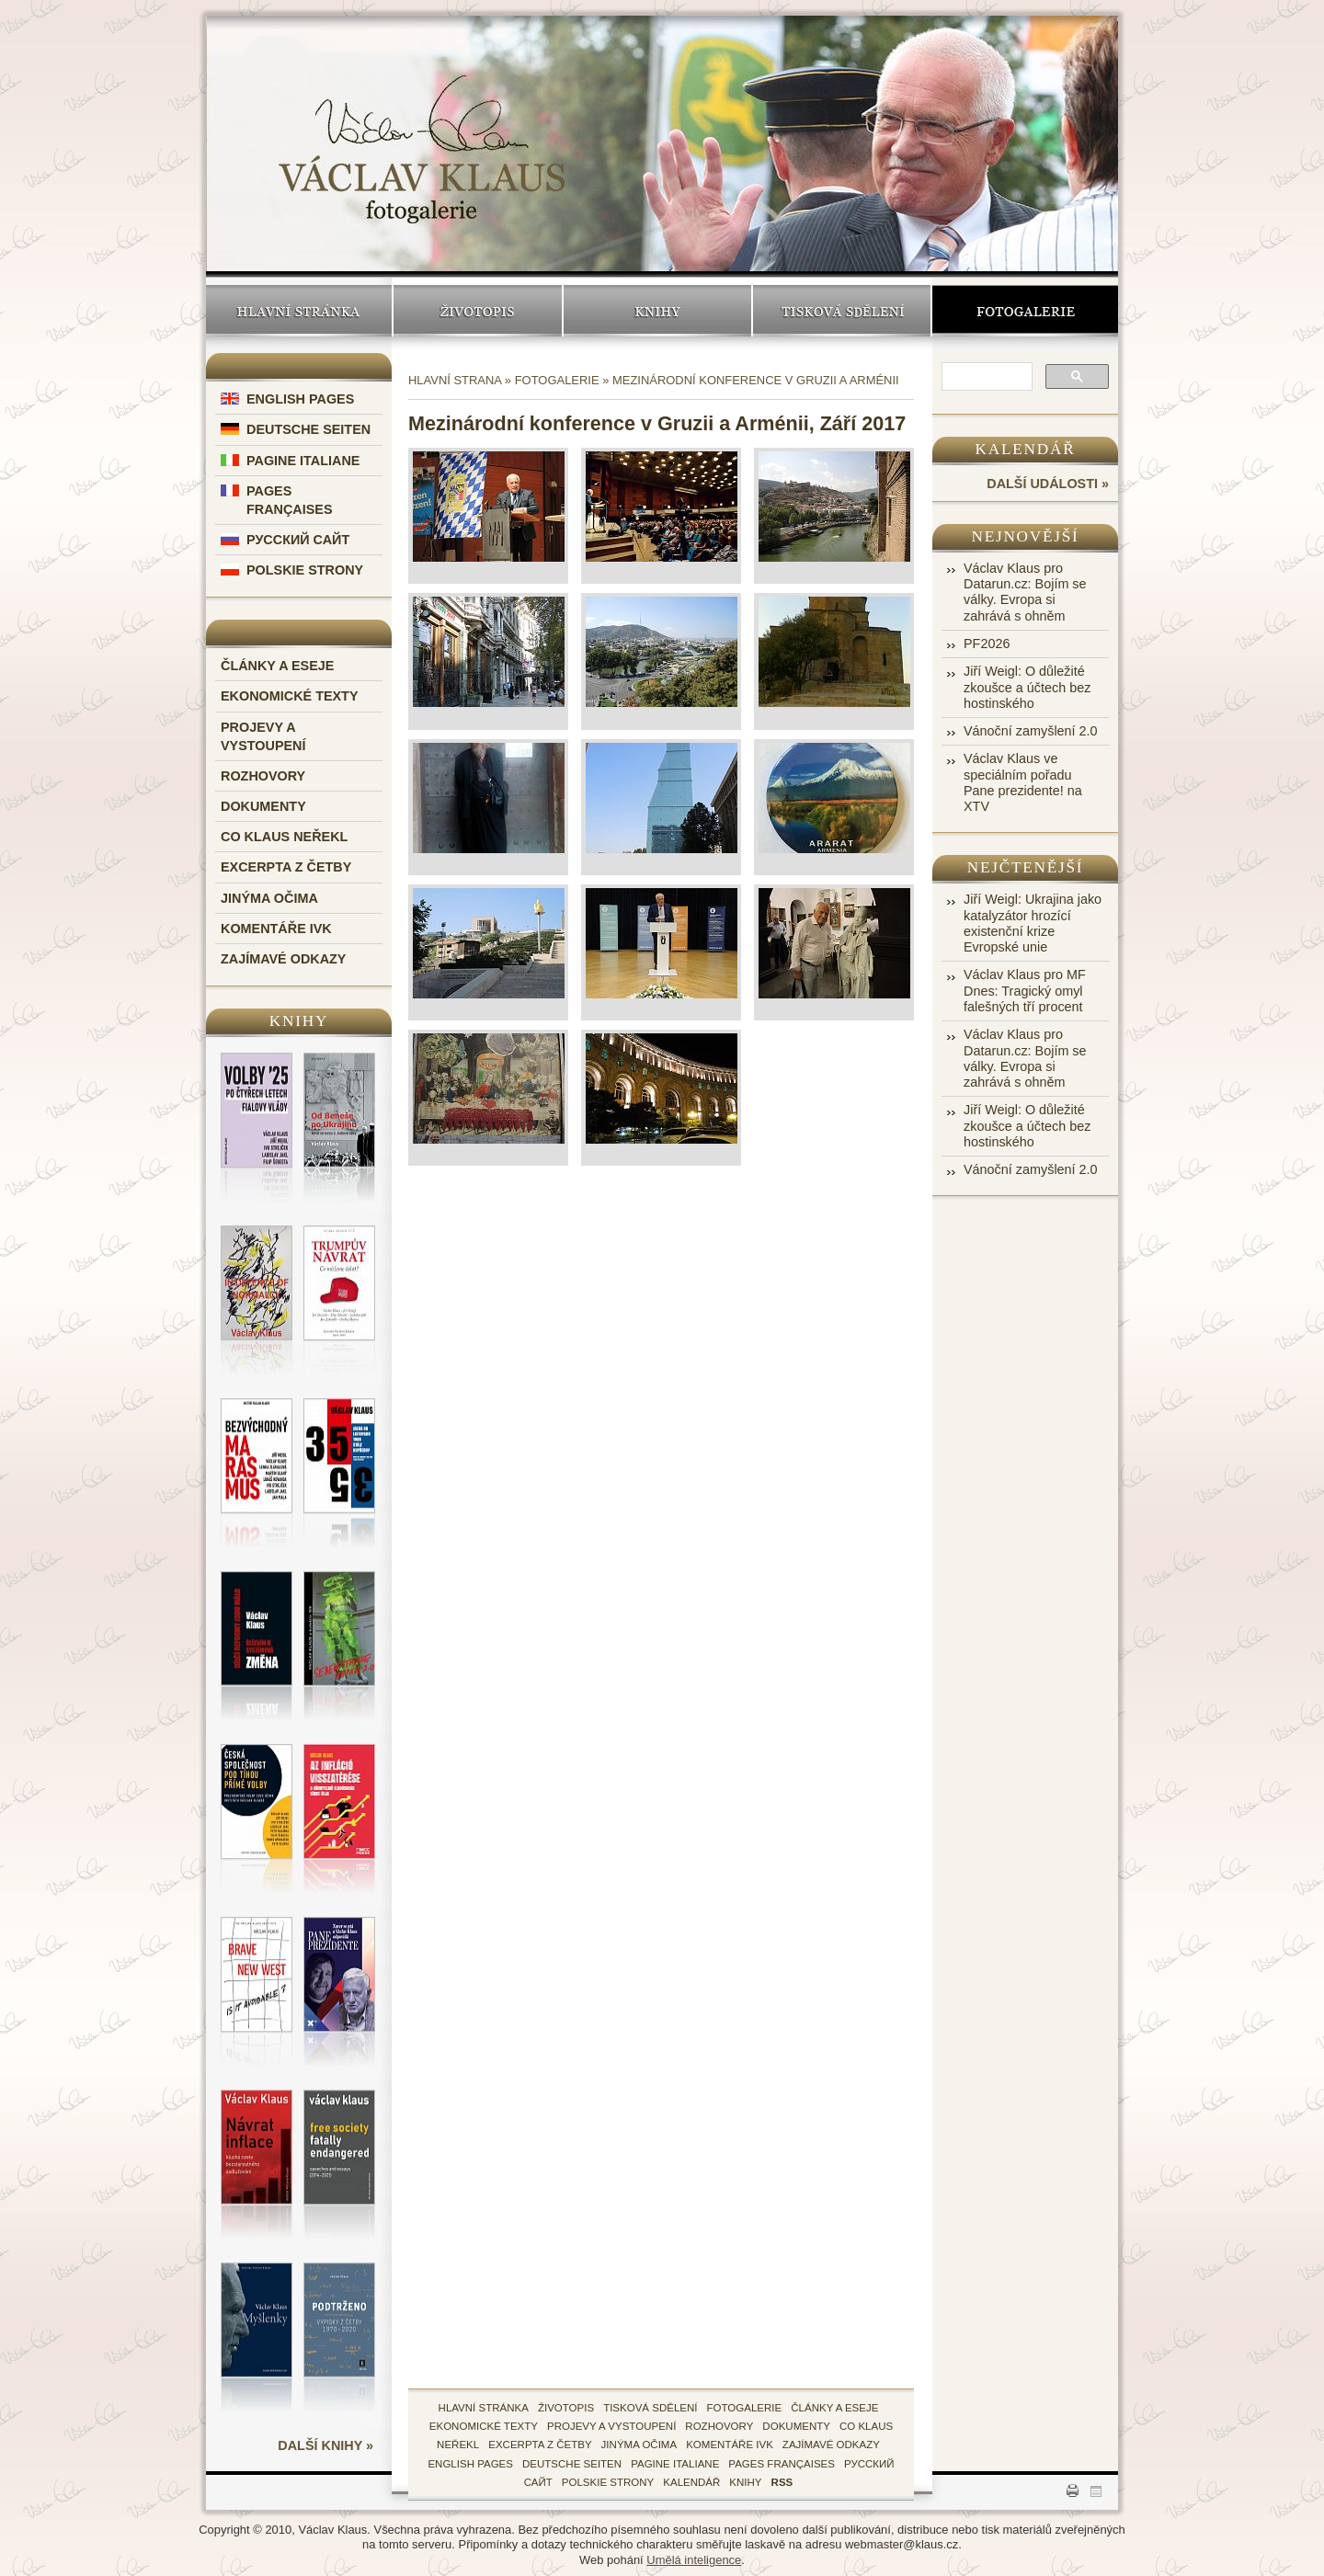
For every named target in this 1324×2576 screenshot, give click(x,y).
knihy (745, 2482)
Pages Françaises (781, 2463)
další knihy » (325, 2445)
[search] (985, 378)
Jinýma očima (269, 898)
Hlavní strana (454, 380)
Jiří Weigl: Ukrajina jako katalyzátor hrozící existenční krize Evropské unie (1032, 923)
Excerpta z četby (286, 867)
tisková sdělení (650, 2407)
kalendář (691, 2482)
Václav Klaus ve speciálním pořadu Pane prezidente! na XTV (1023, 782)
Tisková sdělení (841, 310)
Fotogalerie (1025, 310)
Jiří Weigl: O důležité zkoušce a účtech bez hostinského (1027, 687)
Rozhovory (263, 776)
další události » (1048, 483)
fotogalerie (744, 2407)
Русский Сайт (297, 539)
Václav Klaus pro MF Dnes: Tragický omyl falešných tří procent (1025, 990)
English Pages (300, 399)
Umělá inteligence (693, 2560)
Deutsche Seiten (308, 429)
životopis (566, 2407)
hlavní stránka (484, 2407)
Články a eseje (277, 665)
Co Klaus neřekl (284, 836)
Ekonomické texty (290, 696)
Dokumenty (263, 806)
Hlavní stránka (299, 310)
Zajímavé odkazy (283, 959)
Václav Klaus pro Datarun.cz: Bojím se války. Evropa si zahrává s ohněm (1025, 592)
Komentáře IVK (276, 928)
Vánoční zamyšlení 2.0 (1031, 731)
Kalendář (1026, 449)
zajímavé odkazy (831, 2444)
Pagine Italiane (303, 460)
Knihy (657, 310)
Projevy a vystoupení (611, 2426)
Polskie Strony (304, 570)
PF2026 (987, 643)
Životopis (478, 310)
